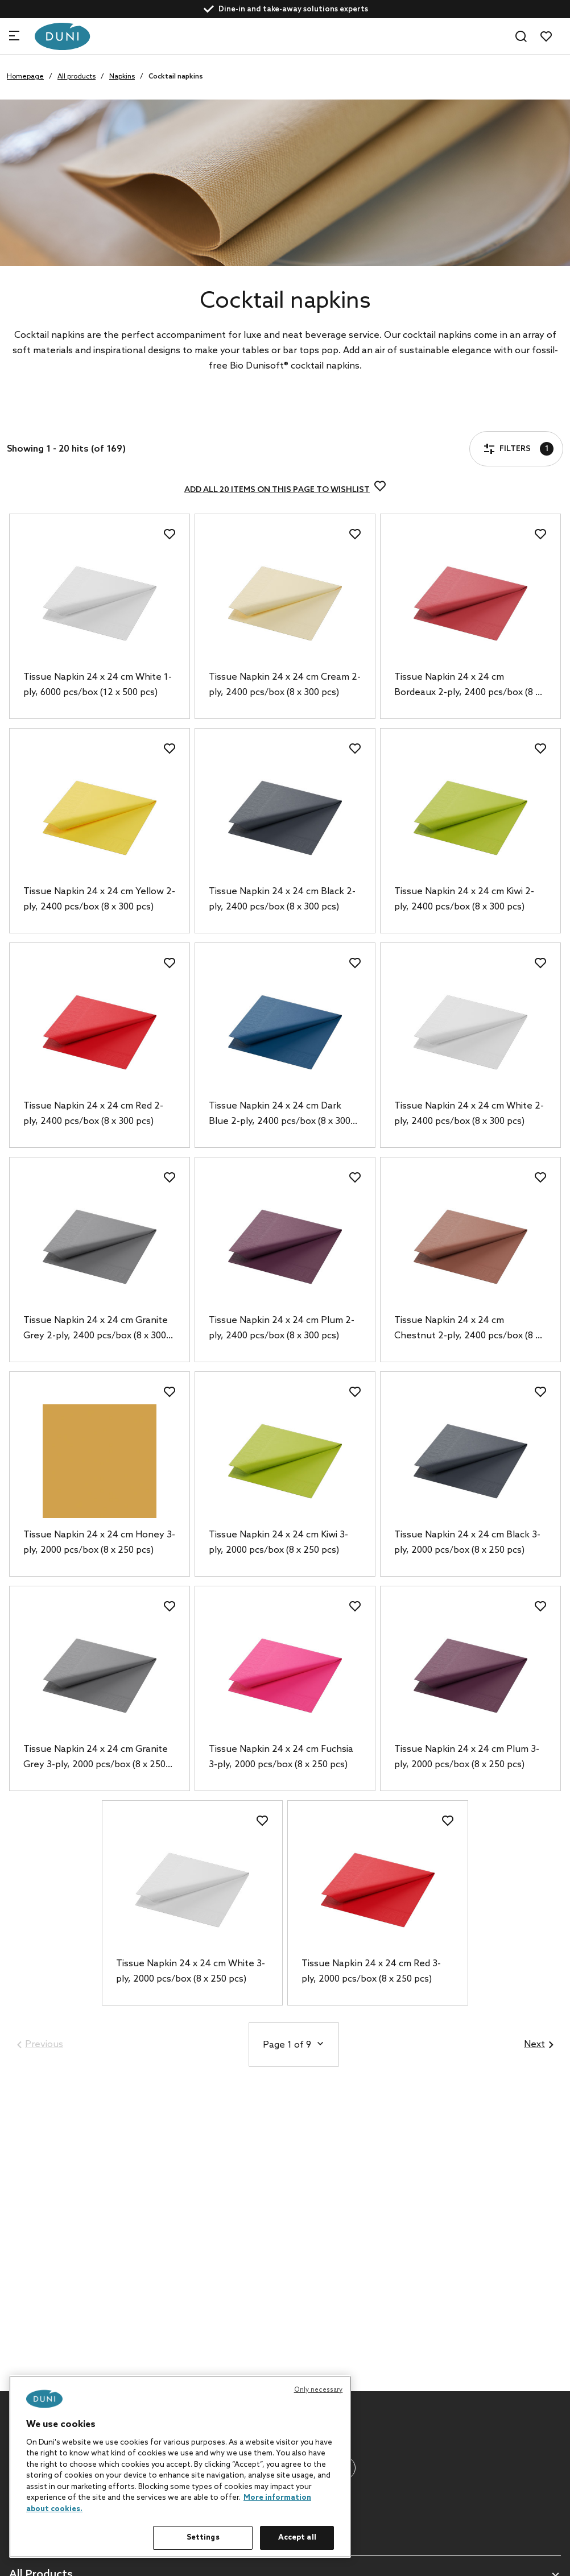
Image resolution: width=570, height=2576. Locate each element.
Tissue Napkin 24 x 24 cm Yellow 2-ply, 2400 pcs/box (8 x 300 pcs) (99, 899)
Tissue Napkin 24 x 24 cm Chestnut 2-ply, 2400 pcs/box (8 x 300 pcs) (467, 1329)
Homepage (25, 77)
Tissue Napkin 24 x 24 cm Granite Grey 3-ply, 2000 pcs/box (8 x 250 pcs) (95, 1758)
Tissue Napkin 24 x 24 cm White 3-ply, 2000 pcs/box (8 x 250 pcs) (190, 1971)
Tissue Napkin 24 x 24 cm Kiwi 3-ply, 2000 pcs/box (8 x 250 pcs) (278, 1542)
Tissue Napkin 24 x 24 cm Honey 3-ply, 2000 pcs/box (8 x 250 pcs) (99, 1542)
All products (76, 77)
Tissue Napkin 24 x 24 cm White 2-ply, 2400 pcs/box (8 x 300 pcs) (469, 1114)
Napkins (122, 77)
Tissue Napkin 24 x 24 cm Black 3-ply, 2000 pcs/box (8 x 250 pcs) (467, 1542)
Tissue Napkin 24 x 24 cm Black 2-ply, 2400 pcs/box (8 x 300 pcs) (282, 899)
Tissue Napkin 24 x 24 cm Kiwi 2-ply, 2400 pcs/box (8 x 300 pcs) (464, 899)
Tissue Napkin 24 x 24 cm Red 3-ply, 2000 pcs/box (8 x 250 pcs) (371, 1971)
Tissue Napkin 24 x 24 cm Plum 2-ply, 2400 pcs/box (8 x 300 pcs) (281, 1328)
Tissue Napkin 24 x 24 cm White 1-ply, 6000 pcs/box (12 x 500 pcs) (97, 685)
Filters (42, 416)
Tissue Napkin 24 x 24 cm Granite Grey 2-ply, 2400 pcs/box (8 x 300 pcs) (95, 1329)
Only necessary (318, 2390)
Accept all (297, 2537)
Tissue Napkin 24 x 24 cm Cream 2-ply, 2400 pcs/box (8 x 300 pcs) (285, 685)
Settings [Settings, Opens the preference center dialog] (203, 2537)
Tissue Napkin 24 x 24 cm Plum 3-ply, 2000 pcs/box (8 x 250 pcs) (466, 1757)
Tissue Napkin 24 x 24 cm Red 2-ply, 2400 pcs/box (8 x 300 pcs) (93, 1114)
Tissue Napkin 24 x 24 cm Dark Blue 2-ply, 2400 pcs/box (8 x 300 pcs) (279, 1115)
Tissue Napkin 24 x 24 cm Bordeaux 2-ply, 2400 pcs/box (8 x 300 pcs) (467, 686)
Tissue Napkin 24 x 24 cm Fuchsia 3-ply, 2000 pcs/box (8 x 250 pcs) (281, 1757)
